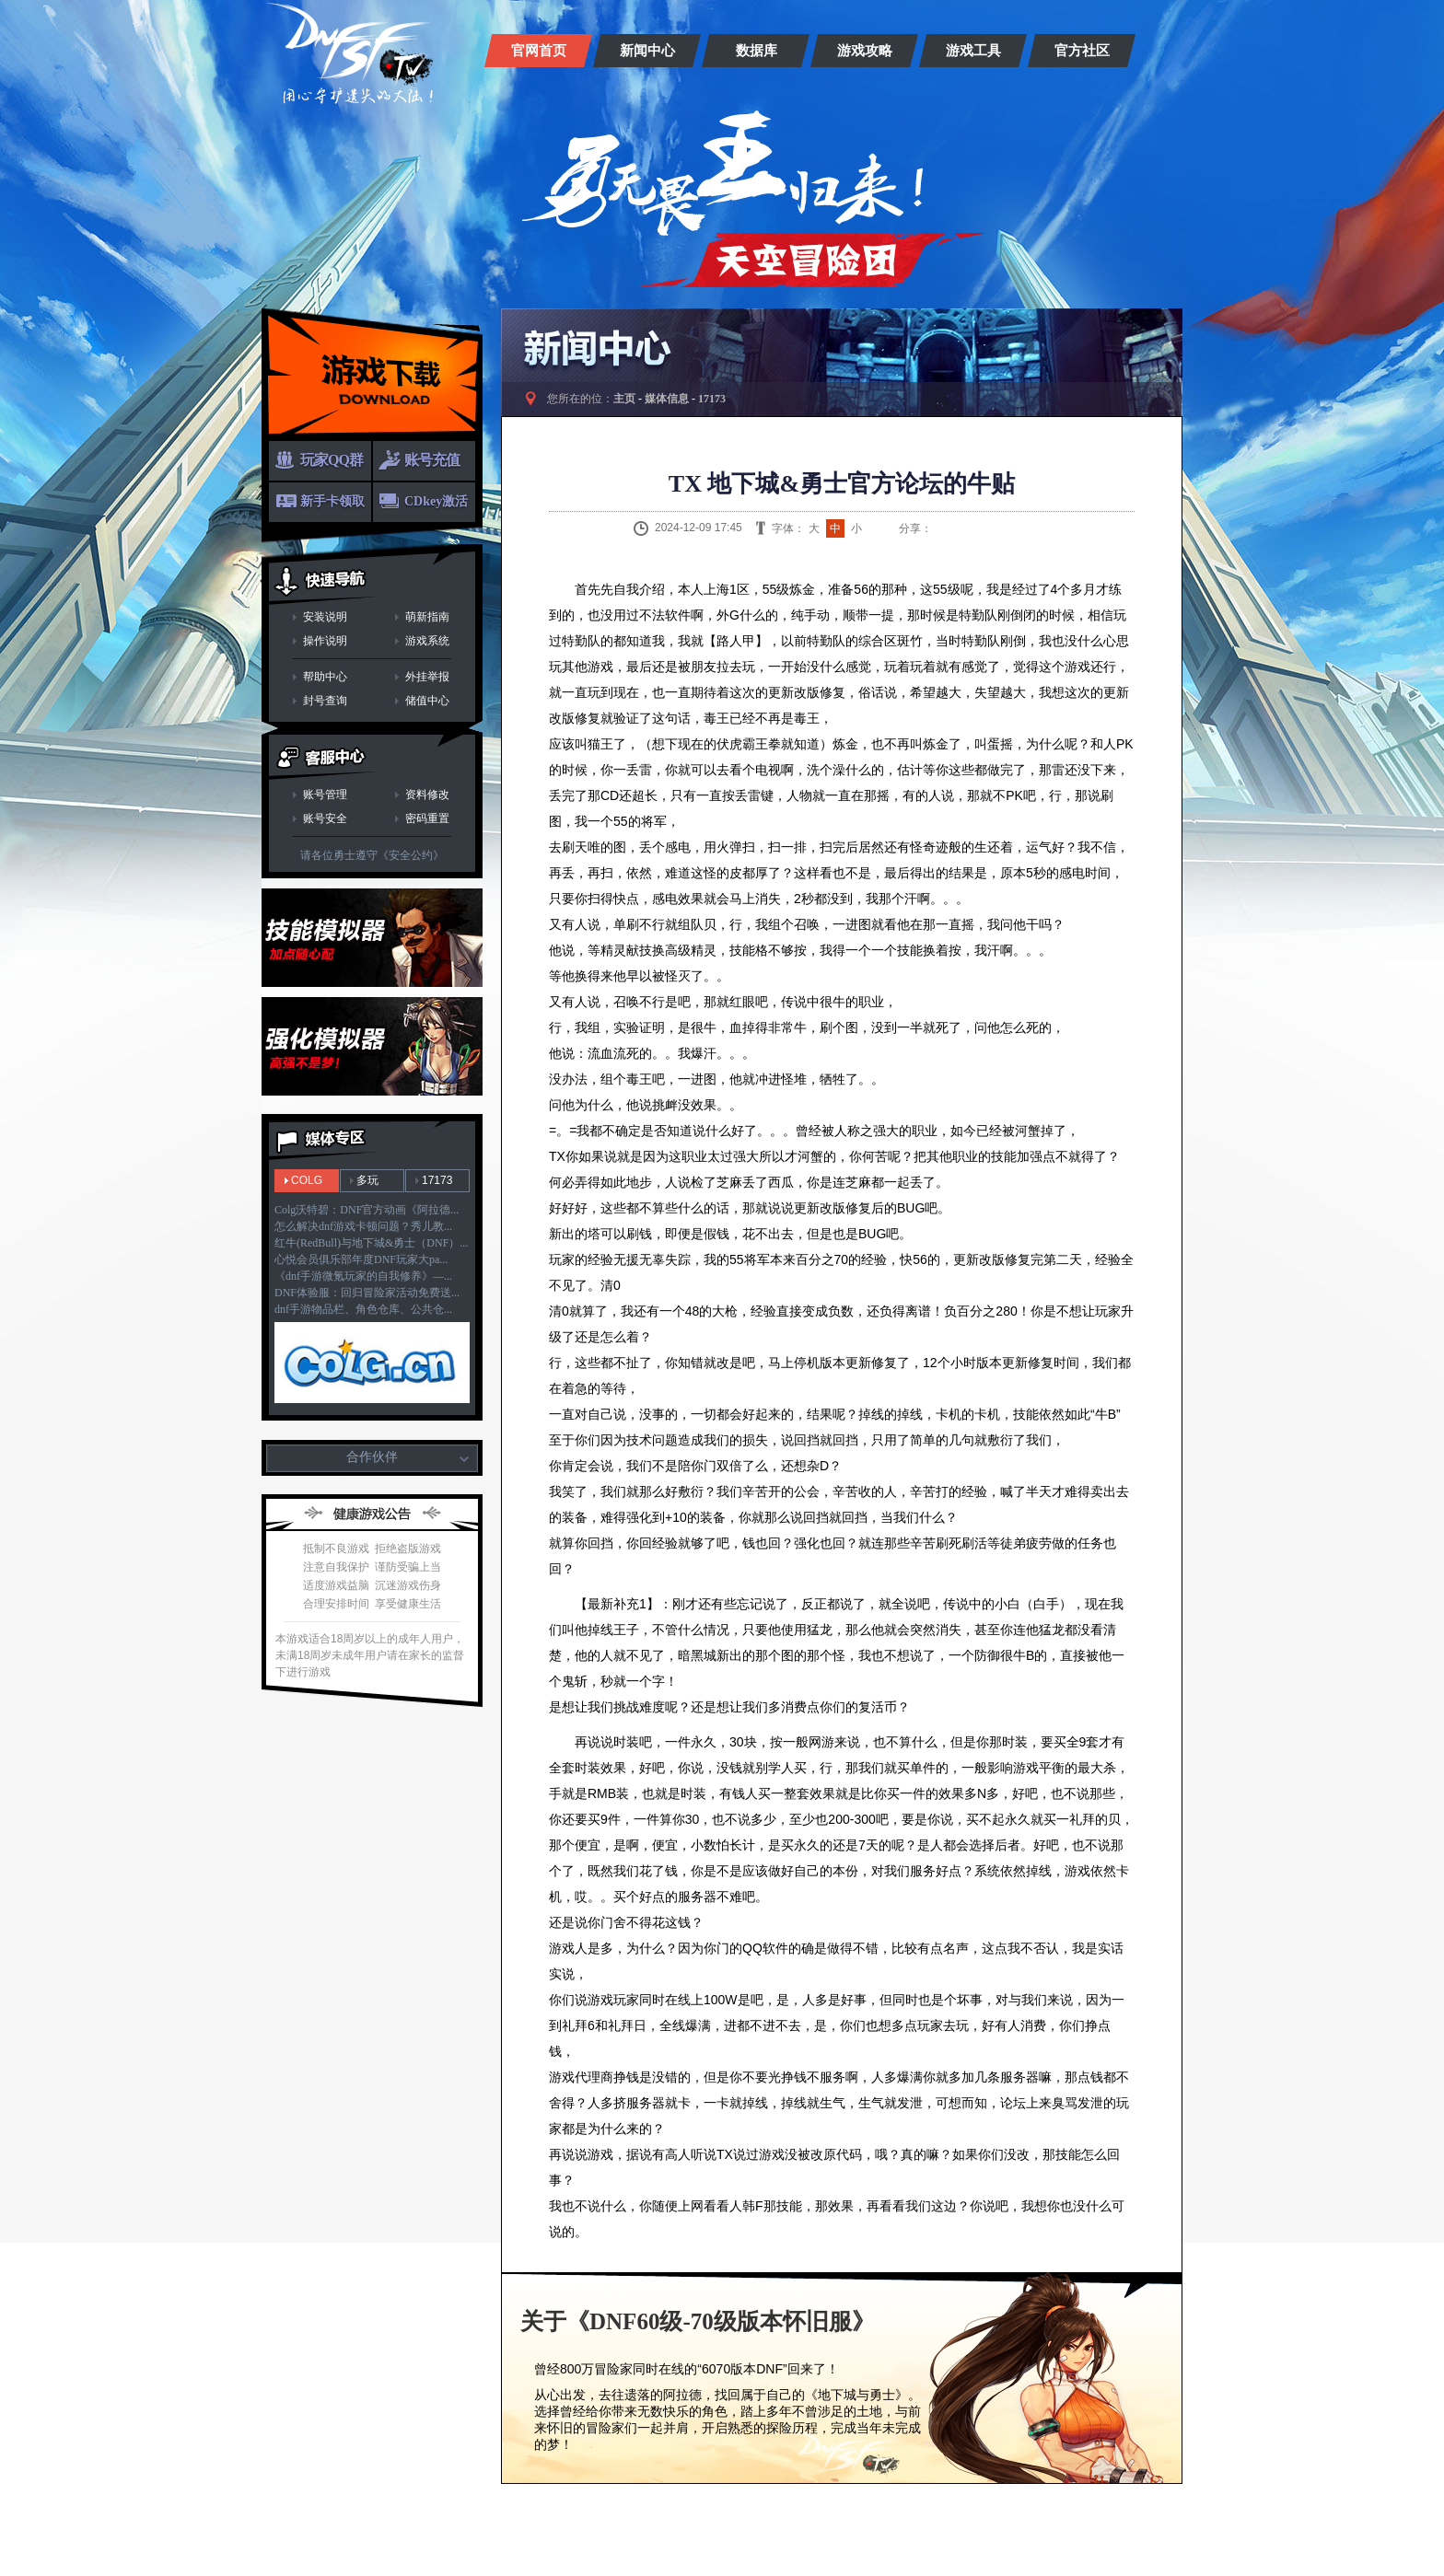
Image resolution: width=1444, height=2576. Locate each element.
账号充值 (432, 460)
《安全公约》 (411, 855)
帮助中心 (325, 676)
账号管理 (325, 794)
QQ (964, 528)
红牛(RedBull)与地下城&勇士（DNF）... (371, 1242)
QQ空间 (987, 528)
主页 (624, 398)
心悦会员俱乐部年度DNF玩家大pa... (361, 1259)
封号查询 (325, 700)
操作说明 (325, 640)
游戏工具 (973, 50)
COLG (306, 1180)
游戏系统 (427, 640)
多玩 (367, 1180)
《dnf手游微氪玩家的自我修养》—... (363, 1276)
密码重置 (427, 818)
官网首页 (538, 50)
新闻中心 (647, 50)
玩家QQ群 (331, 460)
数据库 (756, 50)
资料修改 (427, 794)
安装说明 (325, 616)
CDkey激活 (436, 501)
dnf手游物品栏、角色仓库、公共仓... (363, 1309)
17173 (437, 1180)
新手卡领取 (332, 501)
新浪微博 (941, 528)
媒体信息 (667, 398)
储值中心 (427, 700)
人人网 (1010, 528)
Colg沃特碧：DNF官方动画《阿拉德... (366, 1209)
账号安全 (325, 818)
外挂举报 (427, 676)
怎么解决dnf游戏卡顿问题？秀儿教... (363, 1226)
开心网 (1033, 528)
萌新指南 (427, 616)
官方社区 (1082, 50)
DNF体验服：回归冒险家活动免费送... (367, 1292)
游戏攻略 (864, 50)
